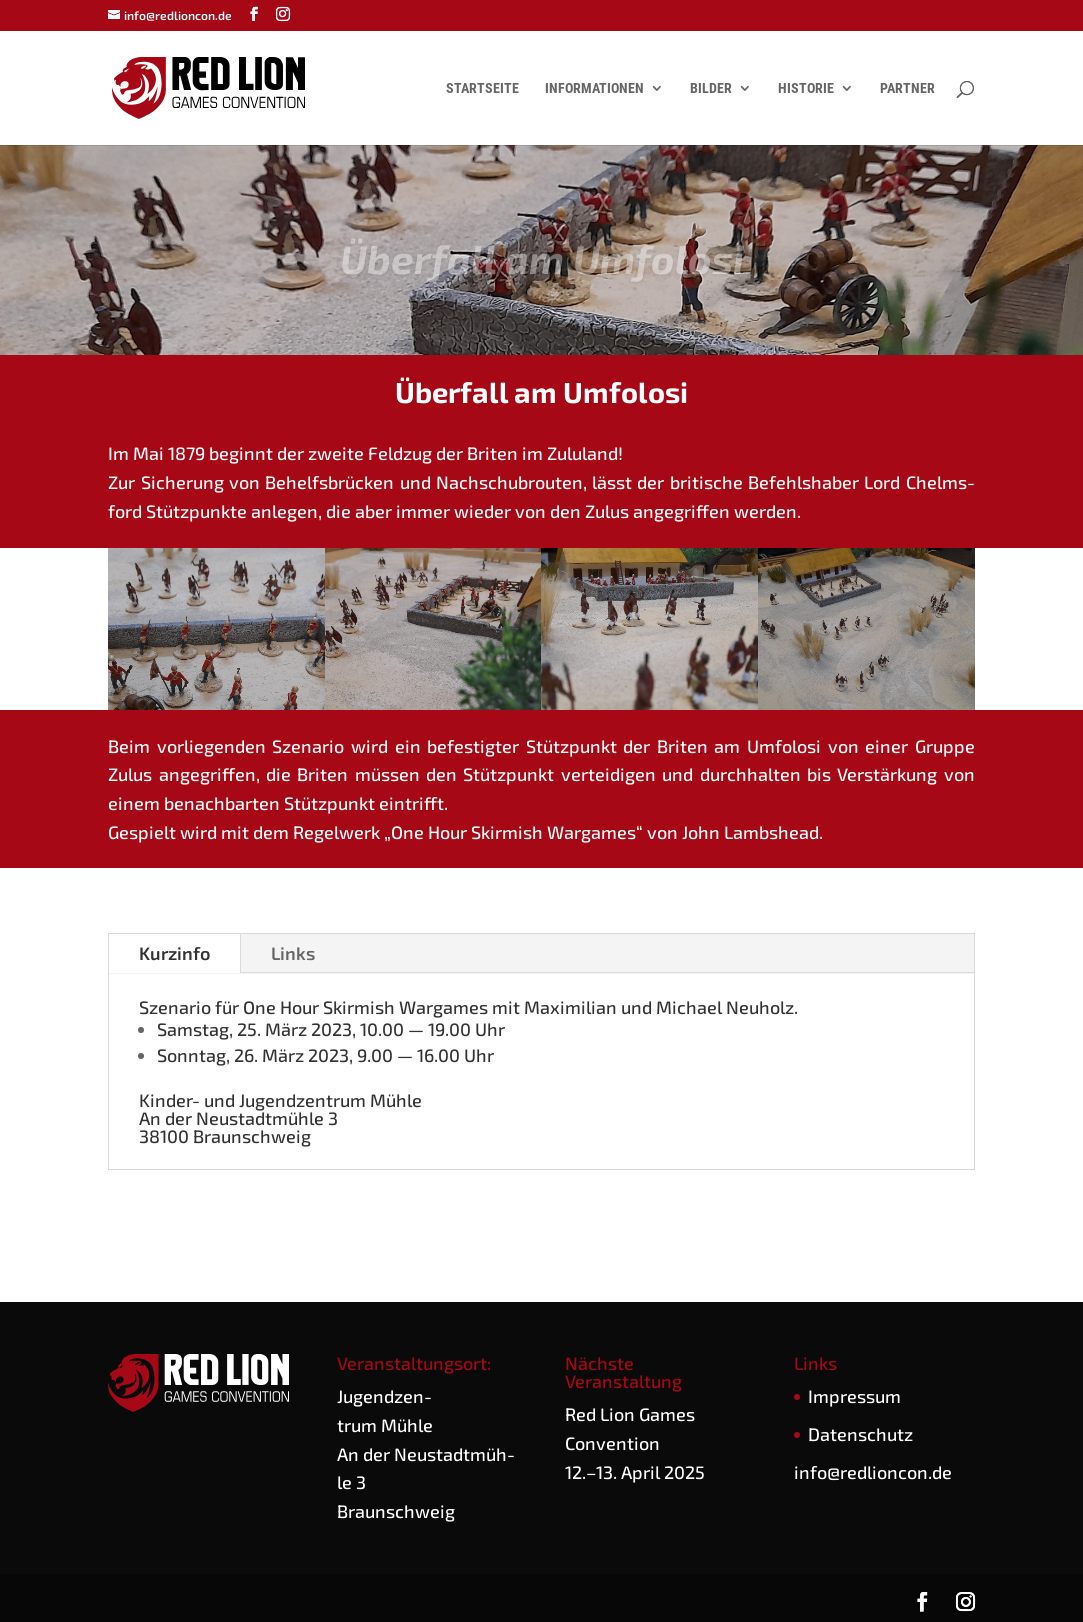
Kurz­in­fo (174, 953)
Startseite (482, 88)
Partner (907, 88)
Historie (806, 88)
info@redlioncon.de (873, 1472)
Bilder (711, 88)
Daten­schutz (860, 1434)
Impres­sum (854, 1396)
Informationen (594, 88)
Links (293, 953)
